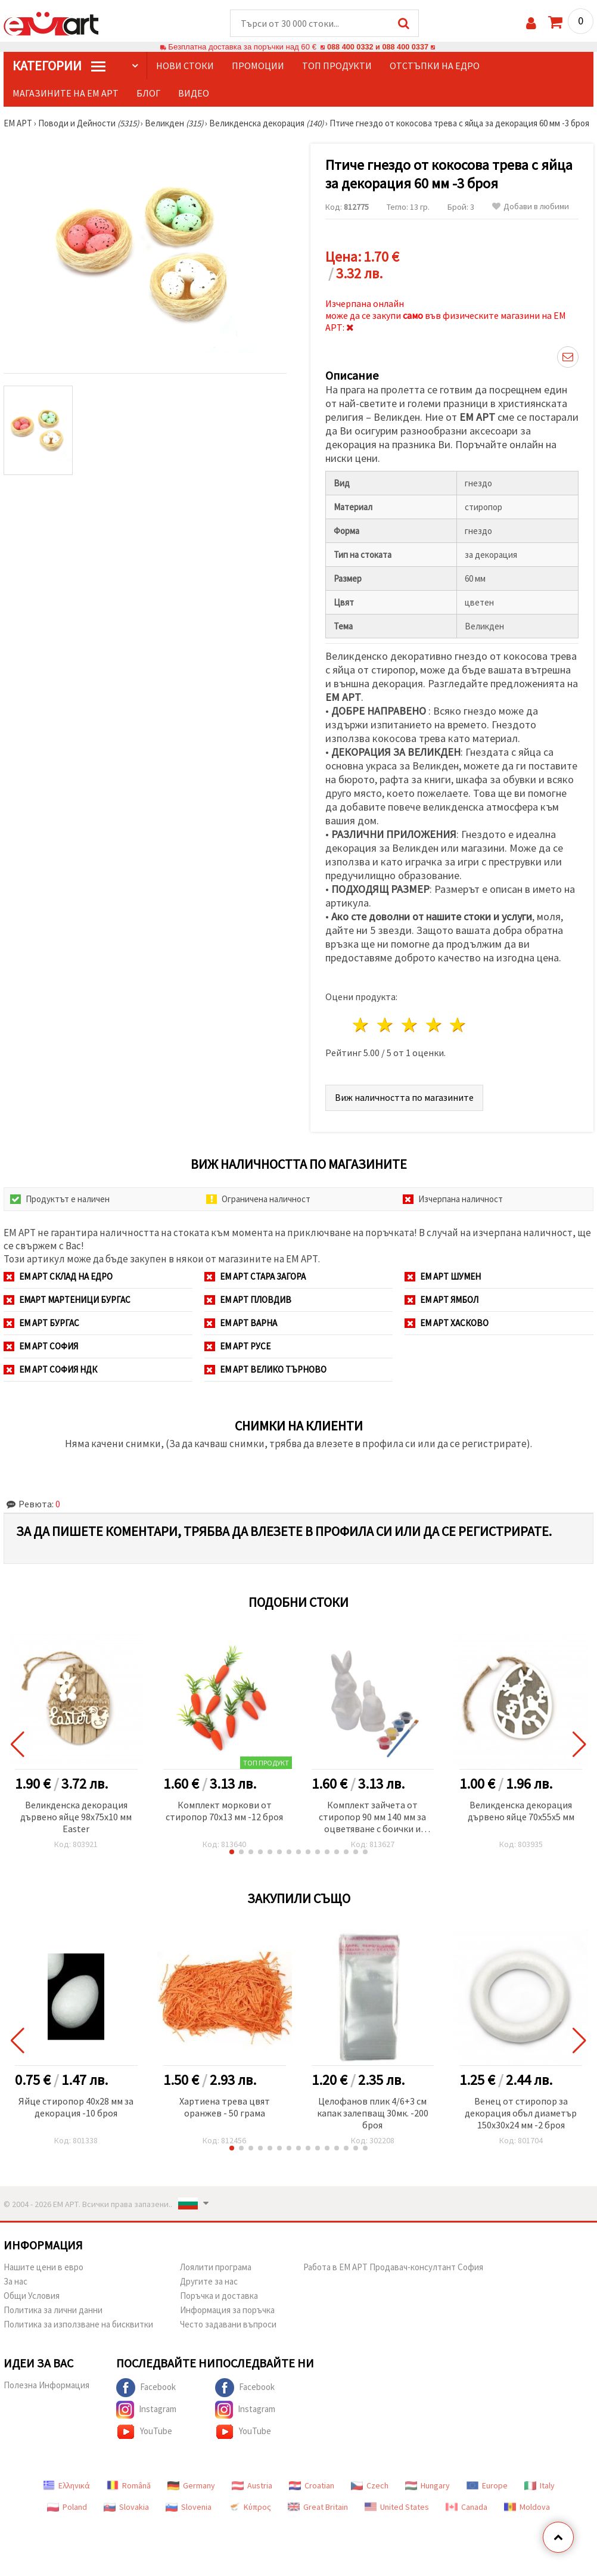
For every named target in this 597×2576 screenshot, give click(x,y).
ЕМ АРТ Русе (237, 1346)
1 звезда (361, 1025)
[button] (231, 1852)
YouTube (144, 2432)
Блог (148, 94)
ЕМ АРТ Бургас (41, 1323)
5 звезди (458, 1025)
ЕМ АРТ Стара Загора (255, 1277)
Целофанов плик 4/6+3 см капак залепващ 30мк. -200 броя (372, 2113)
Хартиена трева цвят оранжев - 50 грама (224, 2107)
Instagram (146, 2410)
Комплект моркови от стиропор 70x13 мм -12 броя (224, 1811)
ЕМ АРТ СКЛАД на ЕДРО (58, 1277)
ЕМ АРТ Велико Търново (265, 1370)
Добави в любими (530, 207)
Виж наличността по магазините (404, 1098)
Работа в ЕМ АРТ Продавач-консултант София (393, 2267)
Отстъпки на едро (435, 66)
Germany (191, 2486)
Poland (67, 2507)
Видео (193, 94)
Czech (369, 2486)
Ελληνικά (66, 2486)
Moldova (527, 2507)
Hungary (427, 2486)
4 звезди (434, 1025)
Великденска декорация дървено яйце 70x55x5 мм (521, 1811)
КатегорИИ (59, 66)
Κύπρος (249, 2507)
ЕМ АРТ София (41, 1346)
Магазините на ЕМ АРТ (66, 94)
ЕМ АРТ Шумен (443, 1277)
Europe (487, 2486)
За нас (15, 2282)
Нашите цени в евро (43, 2267)
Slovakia (126, 2507)
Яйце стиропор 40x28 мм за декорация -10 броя (75, 2107)
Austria (252, 2486)
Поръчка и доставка (219, 2296)
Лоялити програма (215, 2267)
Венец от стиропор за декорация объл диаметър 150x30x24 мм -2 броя (521, 2113)
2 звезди (386, 1025)
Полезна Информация (46, 2385)
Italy (539, 2486)
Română (129, 2486)
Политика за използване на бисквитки (78, 2324)
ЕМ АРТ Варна (240, 1323)
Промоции (258, 66)
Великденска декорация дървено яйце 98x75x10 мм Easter (76, 1817)
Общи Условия (32, 2296)
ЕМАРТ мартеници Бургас (67, 1300)
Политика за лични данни (53, 2310)
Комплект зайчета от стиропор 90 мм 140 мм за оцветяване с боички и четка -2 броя (372, 1818)
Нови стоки (185, 66)
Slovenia (189, 2507)
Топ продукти (337, 66)
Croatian (311, 2486)
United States (397, 2507)
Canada (466, 2507)
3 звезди (409, 1025)
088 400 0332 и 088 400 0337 (377, 47)
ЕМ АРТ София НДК (50, 1370)
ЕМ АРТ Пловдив (247, 1300)
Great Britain (318, 2507)
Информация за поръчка (227, 2310)
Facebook (146, 2388)
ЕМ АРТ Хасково (447, 1323)
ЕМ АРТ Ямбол (441, 1300)
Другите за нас (209, 2282)
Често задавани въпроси (228, 2324)
